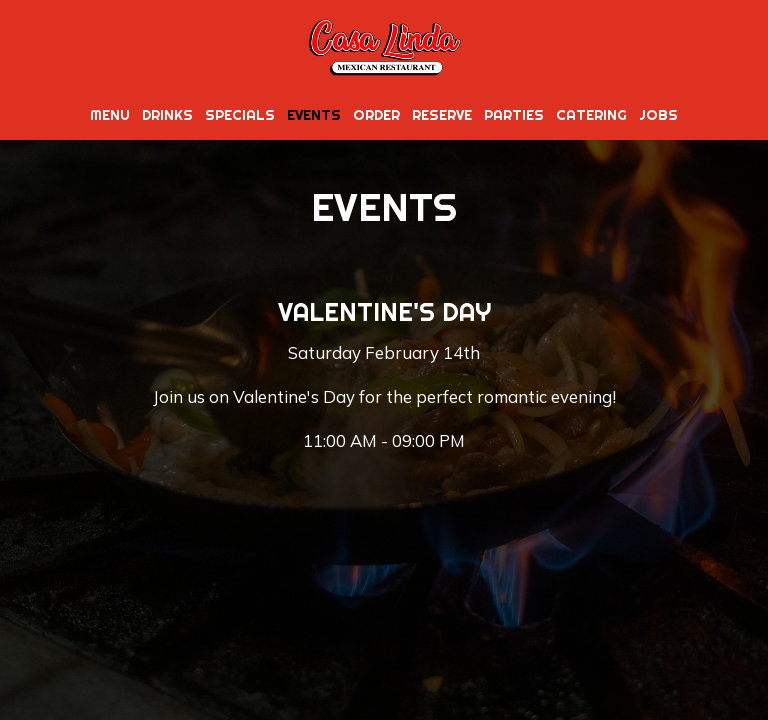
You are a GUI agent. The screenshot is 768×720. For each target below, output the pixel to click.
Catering (591, 115)
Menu (110, 115)
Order (376, 115)
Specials (240, 115)
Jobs (658, 115)
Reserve (442, 115)
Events (314, 115)
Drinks (167, 115)
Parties (514, 115)
